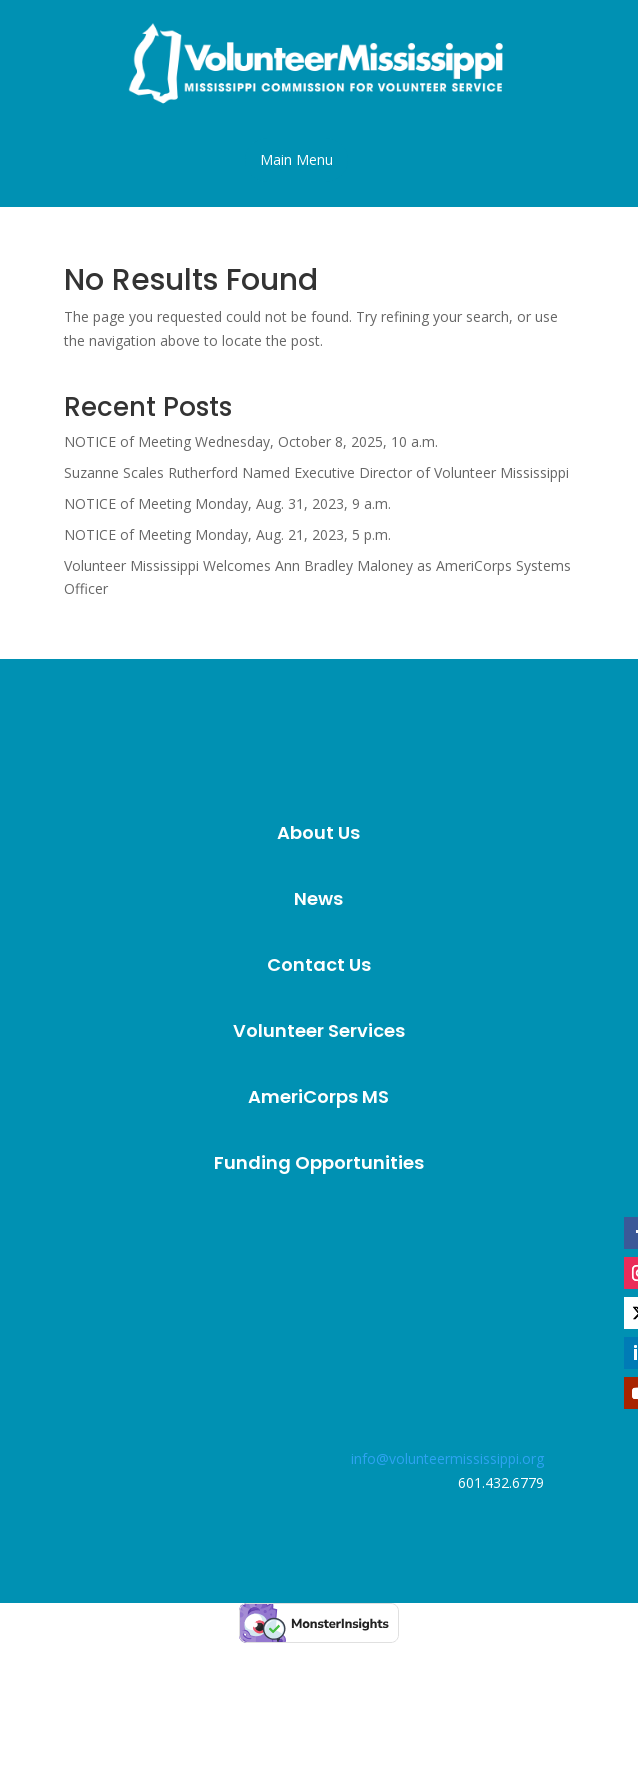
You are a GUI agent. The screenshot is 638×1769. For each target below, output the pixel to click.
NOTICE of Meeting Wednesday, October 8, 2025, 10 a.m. (251, 441)
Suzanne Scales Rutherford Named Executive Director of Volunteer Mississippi (316, 472)
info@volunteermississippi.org (447, 1458)
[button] (296, 160)
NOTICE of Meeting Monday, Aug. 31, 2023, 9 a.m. (227, 503)
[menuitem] (318, 833)
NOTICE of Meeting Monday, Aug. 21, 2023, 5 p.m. (227, 534)
